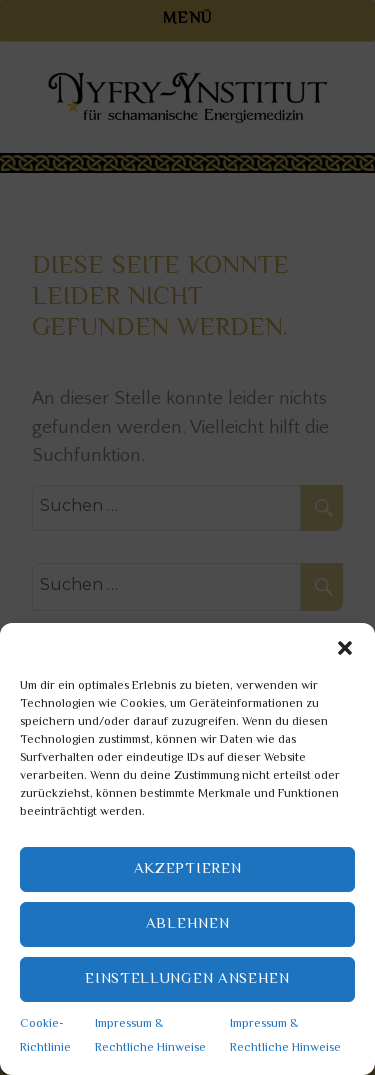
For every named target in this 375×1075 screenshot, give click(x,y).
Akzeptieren (188, 869)
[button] (345, 648)
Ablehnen (188, 924)
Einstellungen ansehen (187, 979)
